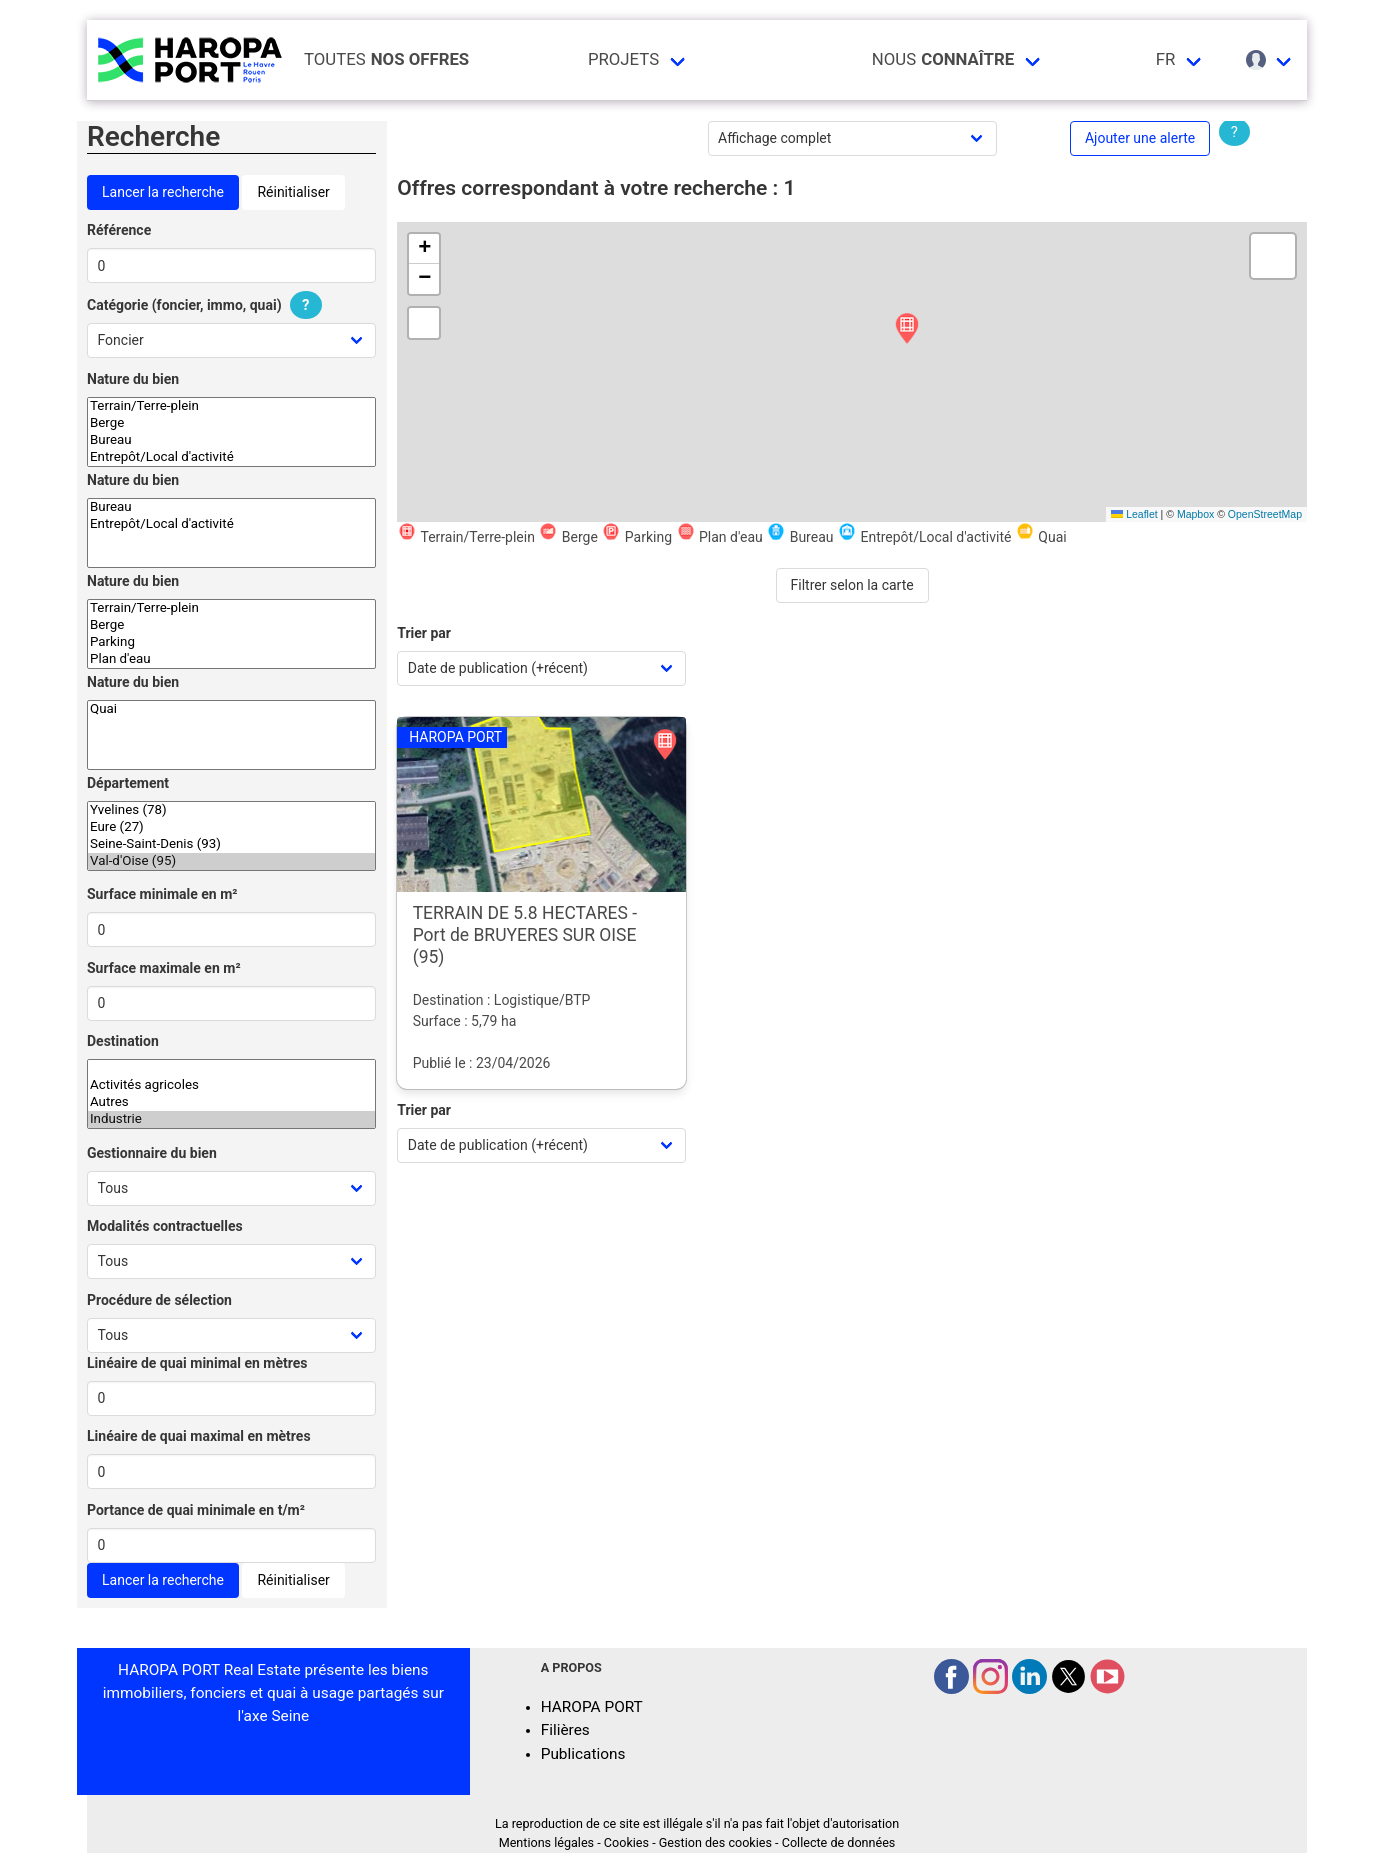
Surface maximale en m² (164, 968)
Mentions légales (546, 1842)
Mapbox (1195, 514)
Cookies (626, 1842)
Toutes (386, 59)
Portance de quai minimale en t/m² (196, 1510)
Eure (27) (231, 827)
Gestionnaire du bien (152, 1153)
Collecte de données (839, 1842)
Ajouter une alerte (1140, 138)
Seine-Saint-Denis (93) (231, 844)
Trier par (424, 633)
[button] (907, 329)
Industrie (231, 1119)
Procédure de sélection (159, 1300)
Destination (123, 1041)
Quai (231, 709)
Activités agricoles (231, 1085)
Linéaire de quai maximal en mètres (199, 1436)
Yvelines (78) (231, 810)
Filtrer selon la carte (852, 585)
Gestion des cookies (715, 1842)
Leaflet (1134, 514)
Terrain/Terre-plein (231, 406)
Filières (565, 1730)
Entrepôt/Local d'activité (231, 457)
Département (128, 783)
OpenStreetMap (1265, 514)
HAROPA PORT (592, 1707)
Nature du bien (133, 379)
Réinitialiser (293, 192)
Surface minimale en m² (162, 894)
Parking (231, 642)
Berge (231, 423)
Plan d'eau (231, 659)
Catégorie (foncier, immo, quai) (207, 305)
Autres (231, 1102)
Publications (583, 1754)
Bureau (231, 440)
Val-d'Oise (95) (231, 861)
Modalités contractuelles (165, 1226)
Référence (119, 230)
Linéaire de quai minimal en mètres (197, 1363)
